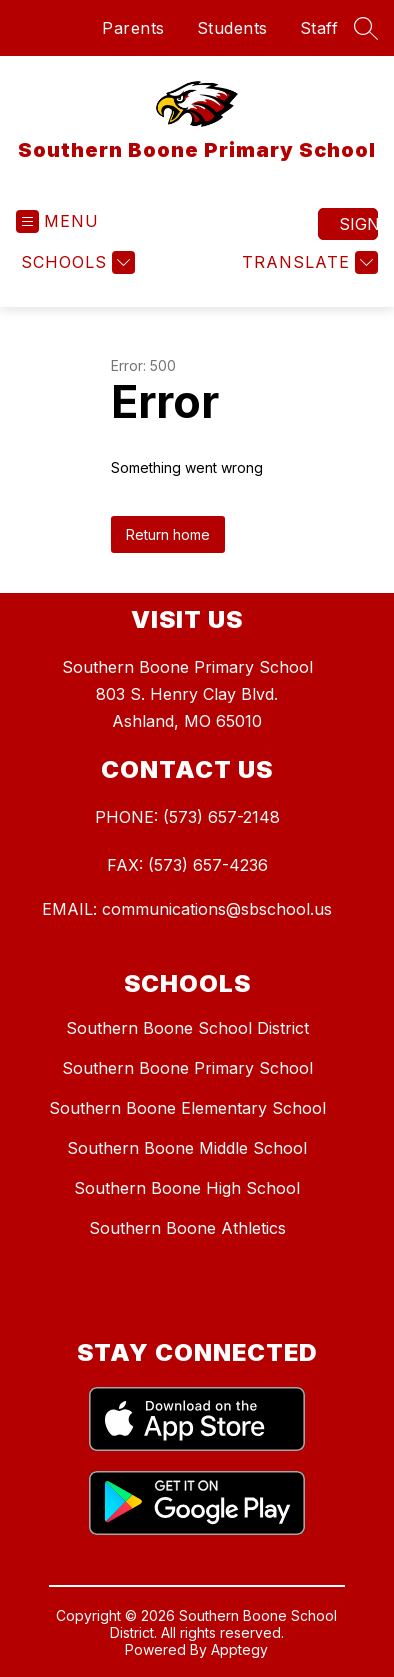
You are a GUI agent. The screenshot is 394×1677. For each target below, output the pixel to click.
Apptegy (239, 1649)
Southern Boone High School (187, 1188)
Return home (168, 534)
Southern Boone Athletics (187, 1228)
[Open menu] (57, 221)
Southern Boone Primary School (187, 1068)
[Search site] (366, 28)
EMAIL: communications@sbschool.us (187, 909)
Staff (319, 28)
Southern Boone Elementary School (187, 1108)
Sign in (358, 224)
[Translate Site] (307, 262)
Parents (133, 28)
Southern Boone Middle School (187, 1148)
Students (232, 28)
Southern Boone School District (187, 1028)
